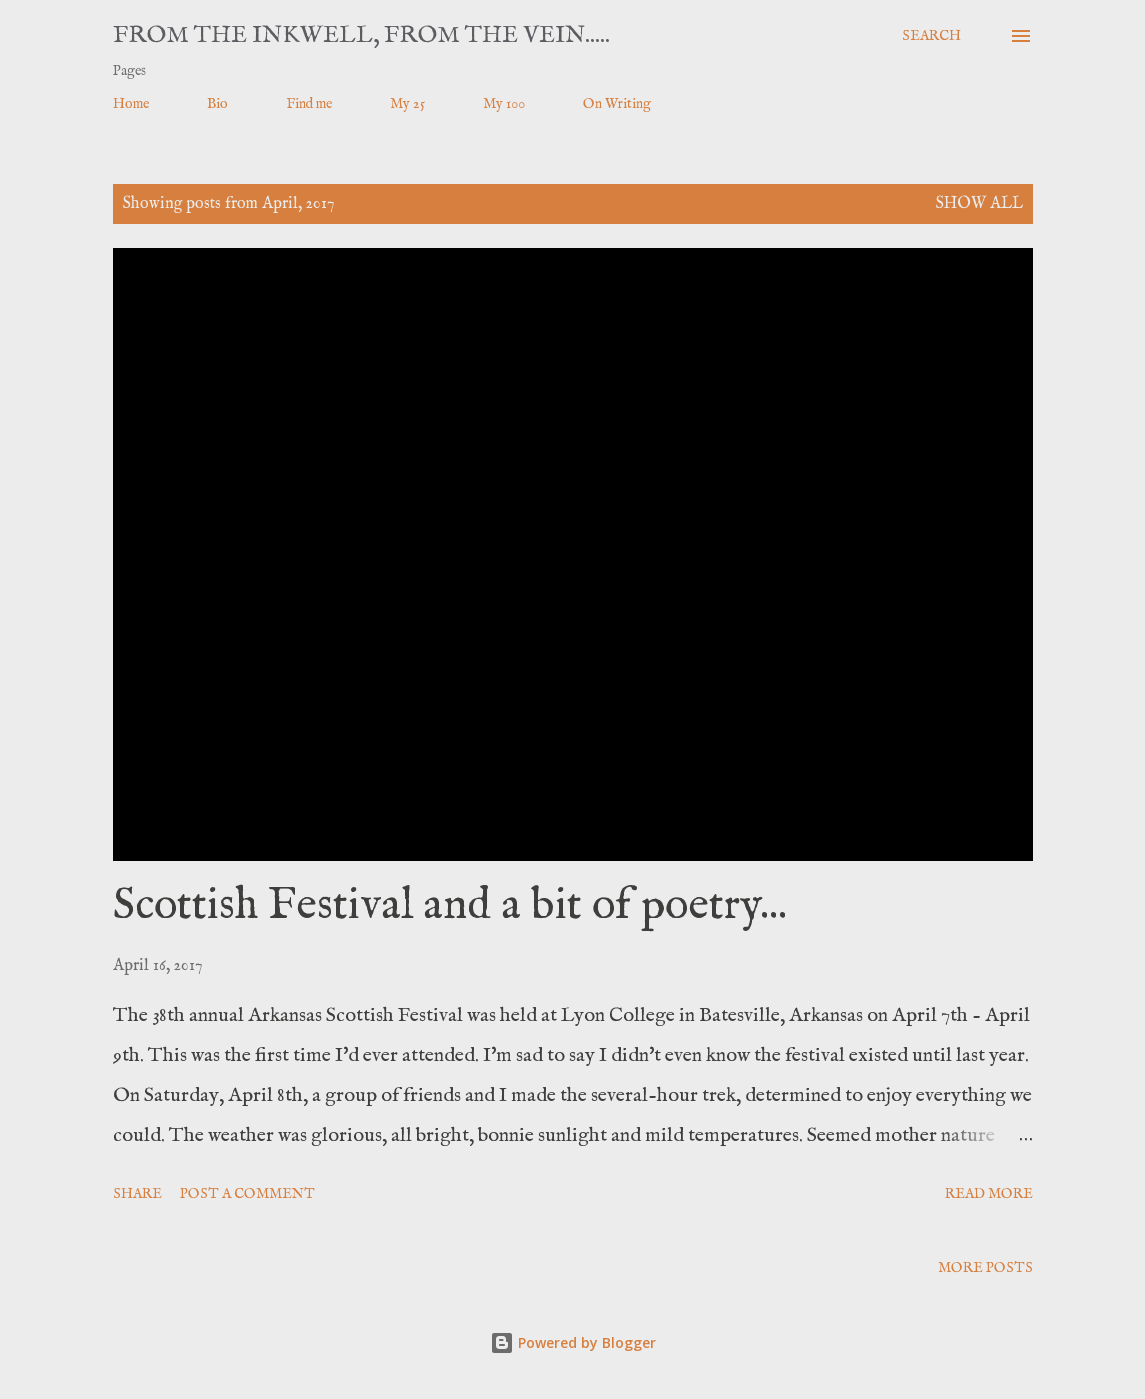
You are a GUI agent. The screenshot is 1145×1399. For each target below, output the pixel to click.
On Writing (617, 104)
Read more (989, 1194)
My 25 (407, 104)
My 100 (504, 104)
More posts (985, 1268)
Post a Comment (247, 1194)
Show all (979, 204)
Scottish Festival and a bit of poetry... (450, 906)
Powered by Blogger (573, 1342)
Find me (309, 104)
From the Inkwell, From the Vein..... (361, 35)
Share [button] (137, 1194)
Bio (217, 104)
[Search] (931, 36)
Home (131, 104)
